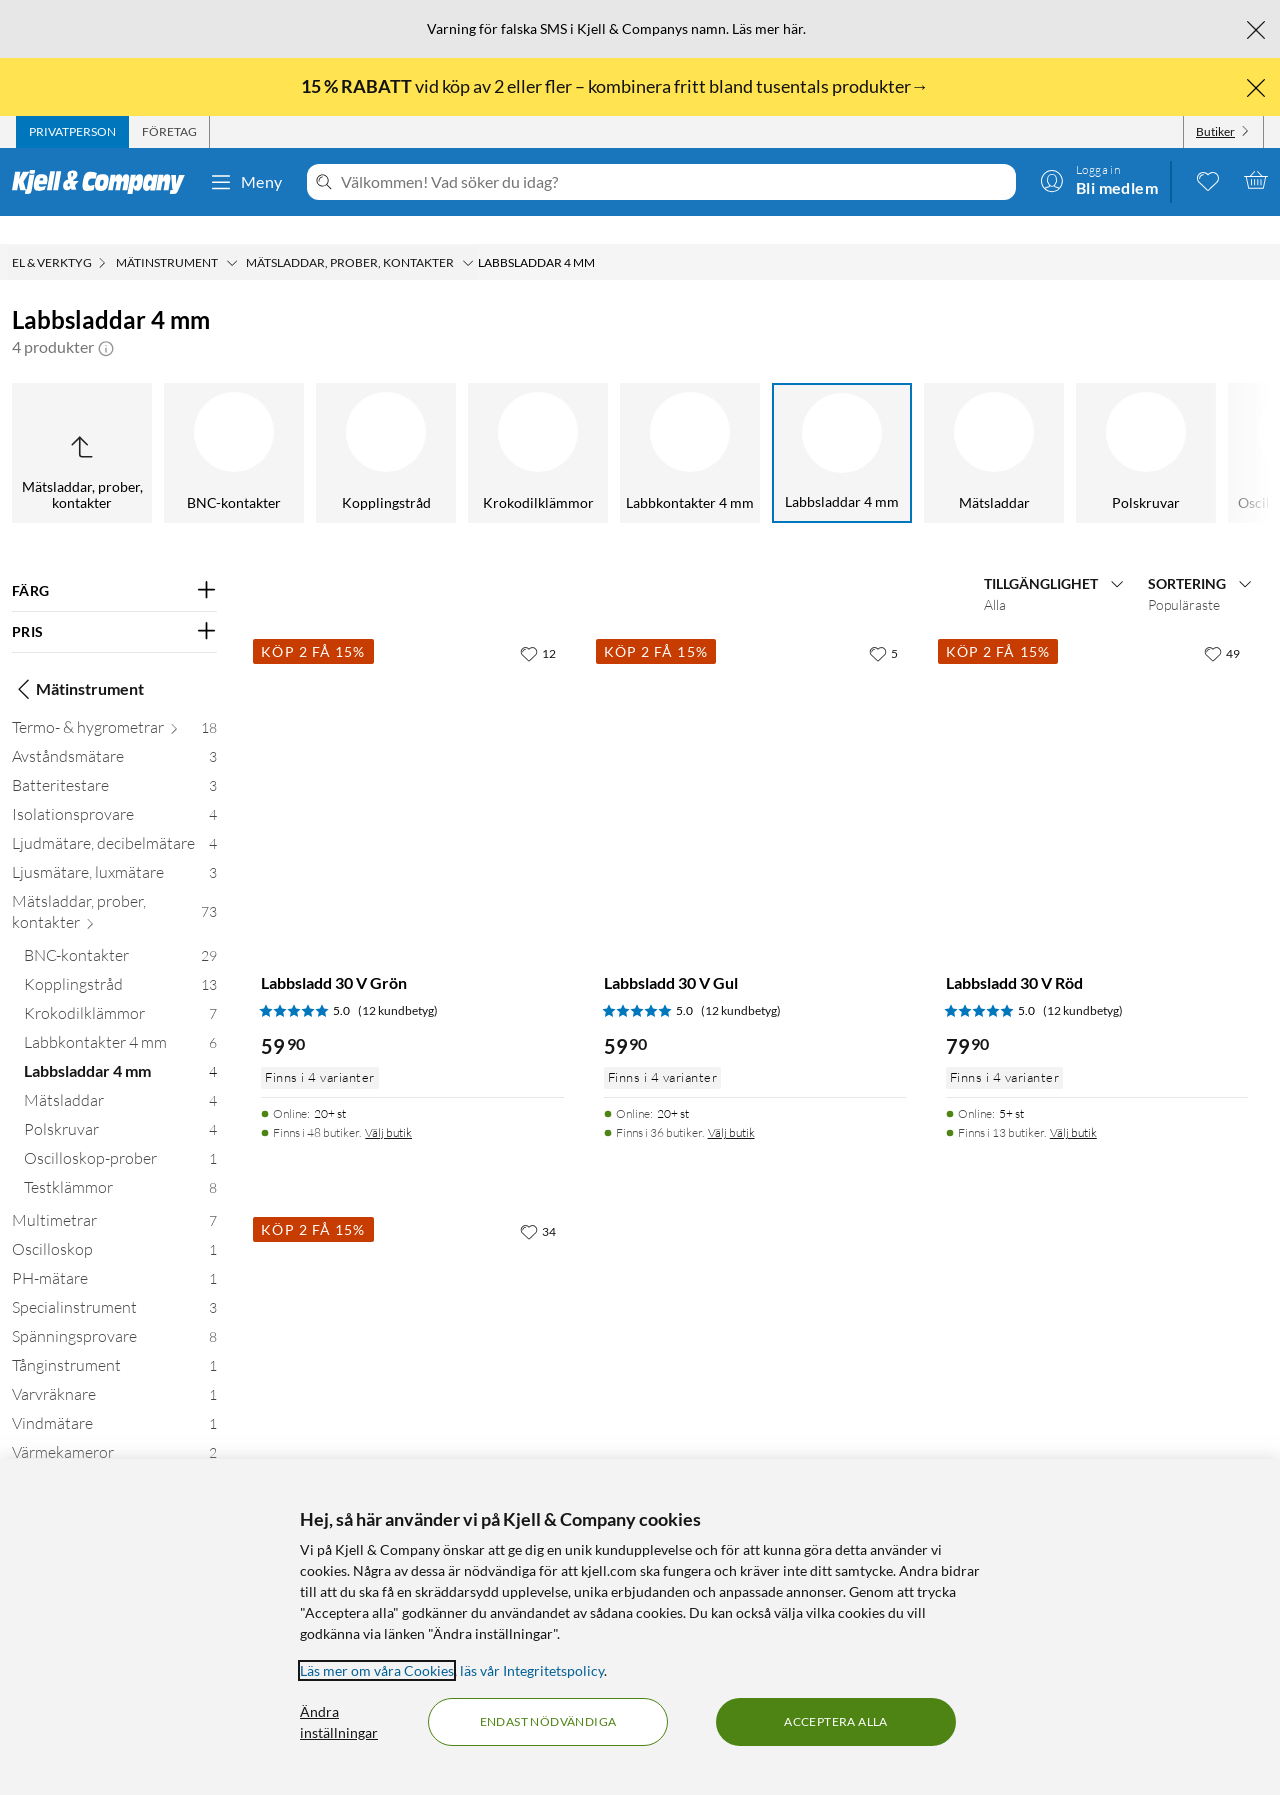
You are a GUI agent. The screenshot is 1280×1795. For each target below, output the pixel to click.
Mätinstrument (78, 661)
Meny (246, 182)
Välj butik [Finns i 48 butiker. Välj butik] (388, 1104)
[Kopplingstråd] (185, 425)
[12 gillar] (538, 625)
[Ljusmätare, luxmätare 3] (114, 848)
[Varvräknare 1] (114, 1370)
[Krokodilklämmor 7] (120, 989)
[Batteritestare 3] (114, 761)
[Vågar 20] (114, 1457)
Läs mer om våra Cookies (377, 1670)
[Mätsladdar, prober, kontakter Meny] (468, 235)
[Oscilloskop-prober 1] (120, 1134)
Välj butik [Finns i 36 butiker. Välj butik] (731, 1104)
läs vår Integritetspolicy (532, 1670)
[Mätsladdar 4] (120, 1076)
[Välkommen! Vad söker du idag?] (674, 182)
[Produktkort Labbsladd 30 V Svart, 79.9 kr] (412, 1336)
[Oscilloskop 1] (114, 1225)
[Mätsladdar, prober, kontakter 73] (114, 888)
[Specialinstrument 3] (114, 1283)
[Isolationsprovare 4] (114, 790)
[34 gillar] (538, 1203)
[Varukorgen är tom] (1256, 180)
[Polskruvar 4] (120, 1105)
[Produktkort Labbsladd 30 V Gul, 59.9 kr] (755, 758)
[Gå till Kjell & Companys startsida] (104, 182)
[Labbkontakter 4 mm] (489, 425)
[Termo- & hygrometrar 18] (114, 703)
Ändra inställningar (339, 1722)
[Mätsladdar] (793, 425)
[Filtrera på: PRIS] (114, 604)
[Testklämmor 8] (120, 1163)
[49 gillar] (1222, 625)
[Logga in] (1099, 180)
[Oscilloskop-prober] (1097, 425)
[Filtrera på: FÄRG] (114, 563)
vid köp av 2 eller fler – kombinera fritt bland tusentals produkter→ (616, 86)
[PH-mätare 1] (114, 1254)
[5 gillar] (883, 625)
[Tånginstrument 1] (114, 1341)
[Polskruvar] (945, 425)
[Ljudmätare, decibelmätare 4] (114, 819)
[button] (106, 319)
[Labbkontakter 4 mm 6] (120, 1018)
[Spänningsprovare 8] (114, 1312)
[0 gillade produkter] (1208, 180)
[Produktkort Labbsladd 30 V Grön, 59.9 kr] (412, 758)
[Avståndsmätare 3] (114, 732)
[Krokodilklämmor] (337, 425)
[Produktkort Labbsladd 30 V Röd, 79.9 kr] (1097, 758)
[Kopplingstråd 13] (120, 960)
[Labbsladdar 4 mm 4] (120, 1047)
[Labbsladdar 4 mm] (641, 425)
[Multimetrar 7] (114, 1196)
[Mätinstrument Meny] (232, 235)
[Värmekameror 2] (114, 1428)
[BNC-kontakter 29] (120, 931)
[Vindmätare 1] (114, 1399)
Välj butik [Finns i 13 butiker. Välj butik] (1073, 1104)
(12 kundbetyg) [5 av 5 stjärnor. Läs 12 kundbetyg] (398, 982)
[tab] (72, 132)
